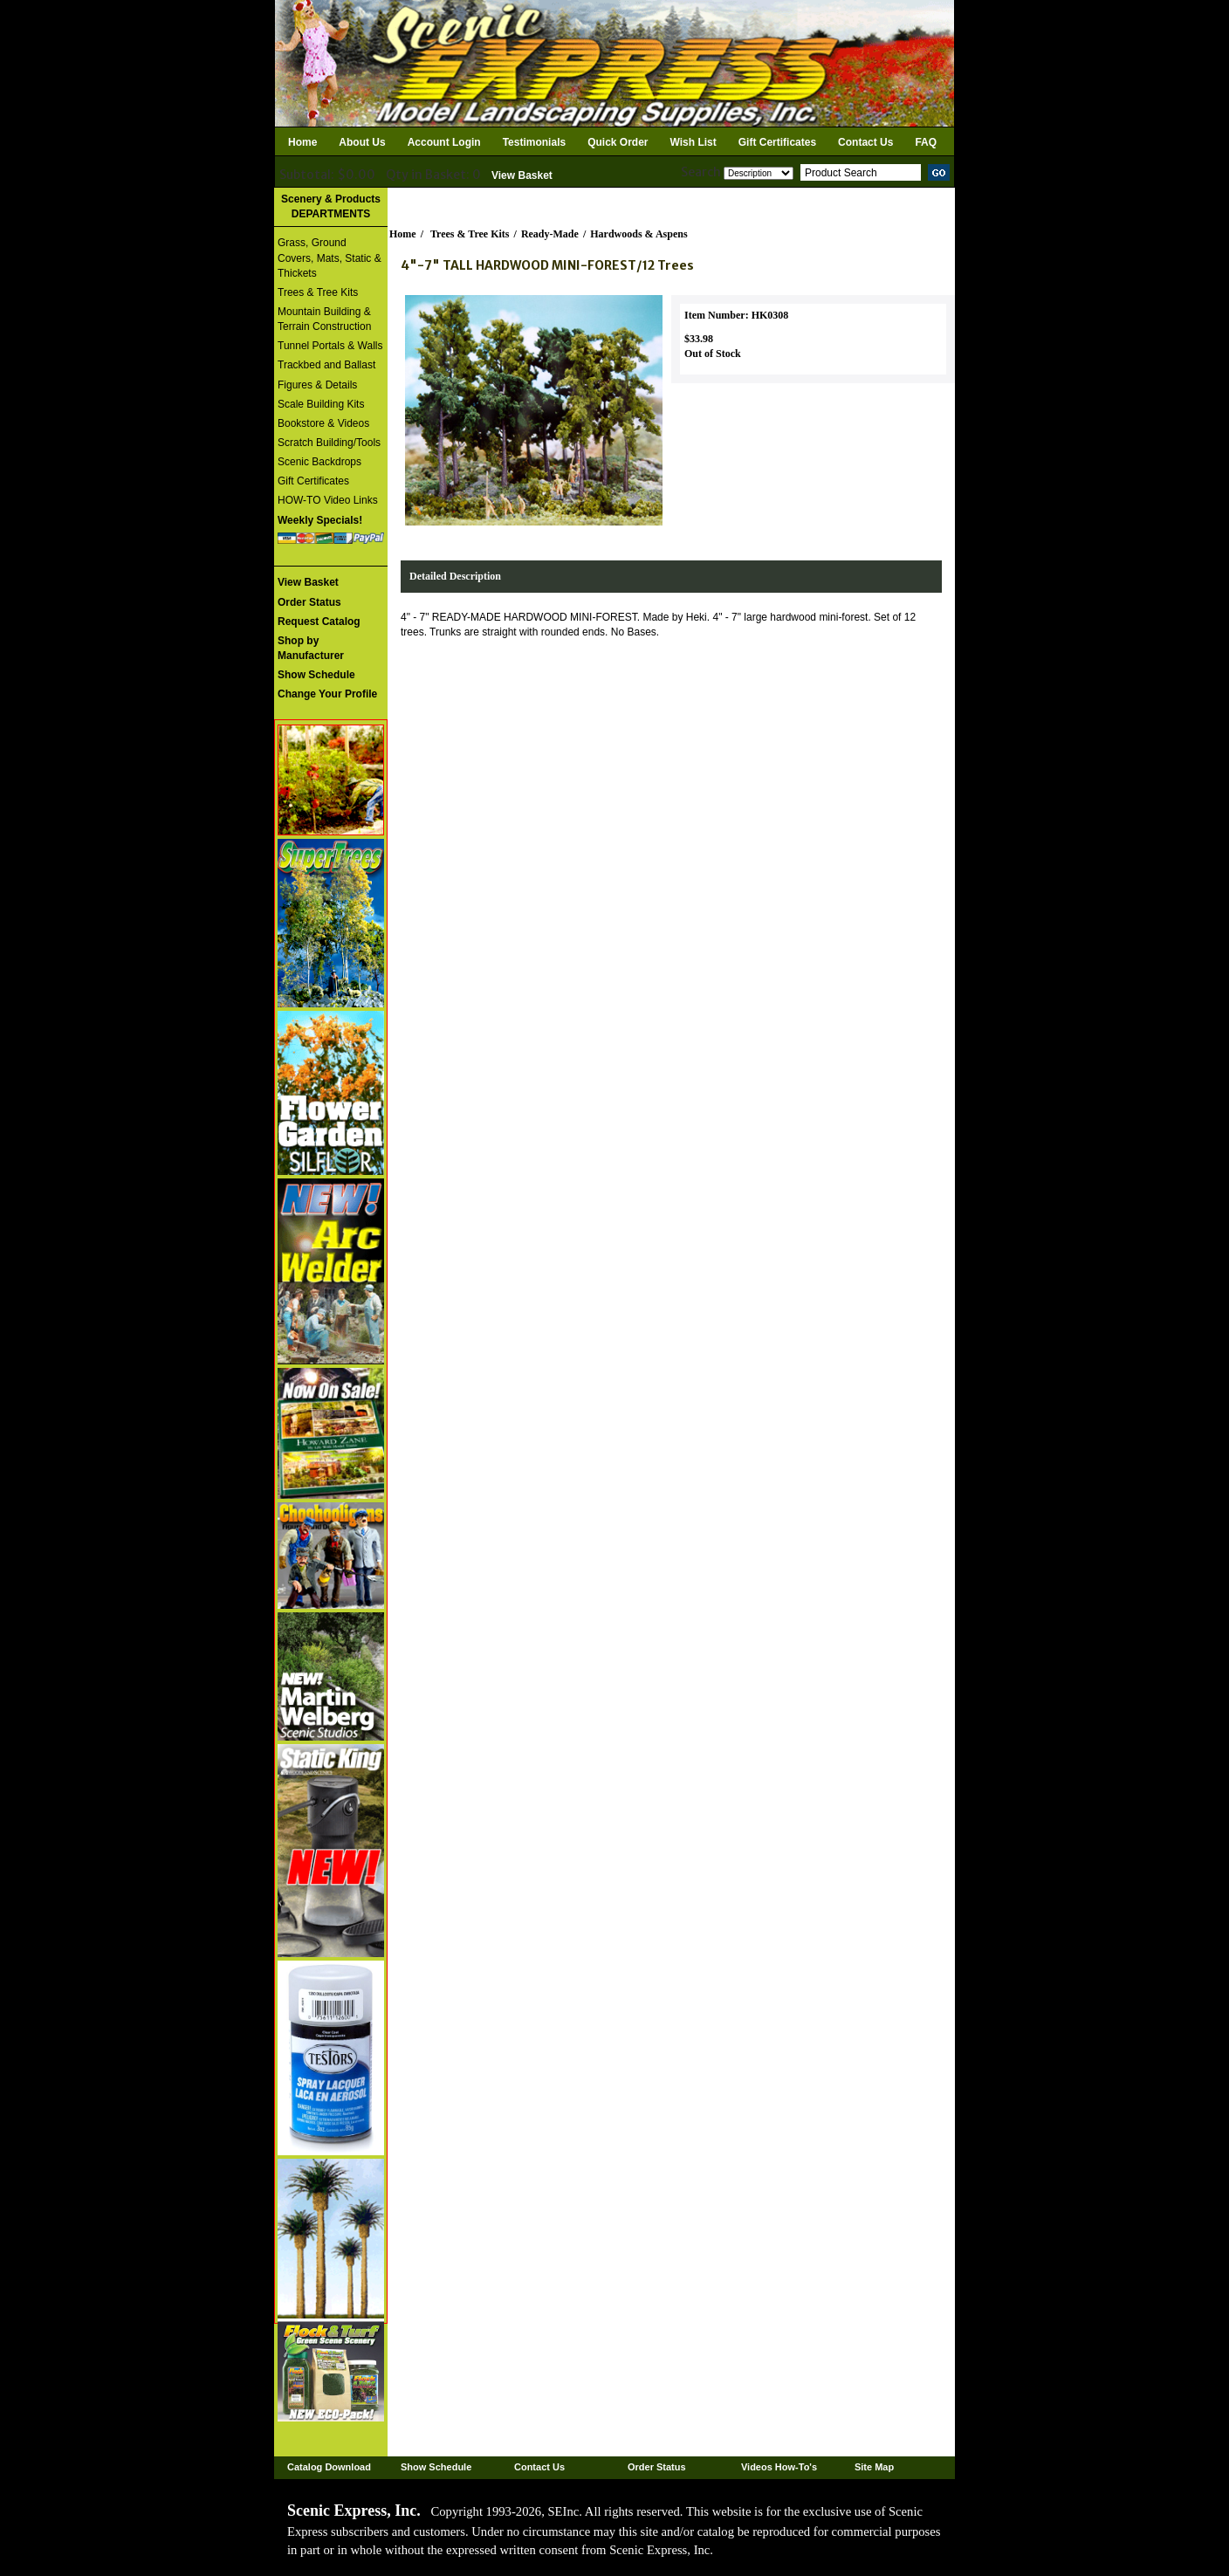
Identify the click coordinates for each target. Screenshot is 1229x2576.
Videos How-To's (779, 2467)
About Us (362, 142)
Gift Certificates (777, 142)
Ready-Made (550, 234)
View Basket (522, 175)
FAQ (926, 142)
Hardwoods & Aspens (638, 234)
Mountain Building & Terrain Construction (324, 319)
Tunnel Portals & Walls (330, 346)
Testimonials (534, 142)
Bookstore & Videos (323, 423)
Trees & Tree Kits (318, 292)
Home (302, 142)
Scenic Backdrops (319, 462)
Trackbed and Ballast (326, 365)
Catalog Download (329, 2467)
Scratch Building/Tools (329, 442)
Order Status (657, 2467)
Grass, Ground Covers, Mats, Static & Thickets (329, 257)
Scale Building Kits (321, 404)
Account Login (444, 142)
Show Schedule (436, 2467)
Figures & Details (317, 385)
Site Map (874, 2467)
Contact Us (865, 142)
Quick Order (617, 142)
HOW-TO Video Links (328, 500)
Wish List (693, 142)
